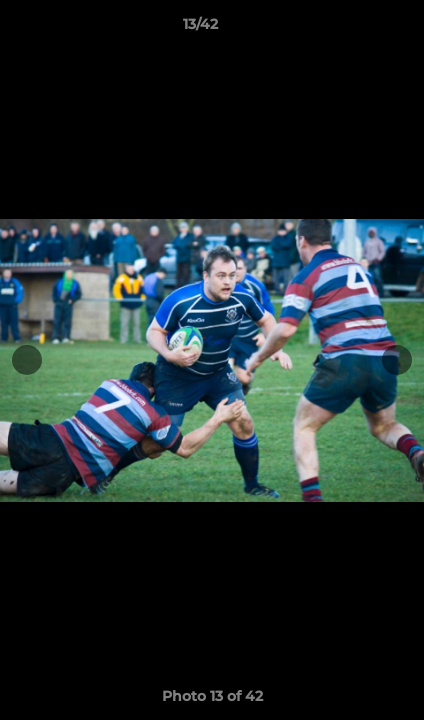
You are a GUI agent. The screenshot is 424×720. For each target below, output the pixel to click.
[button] (352, 29)
